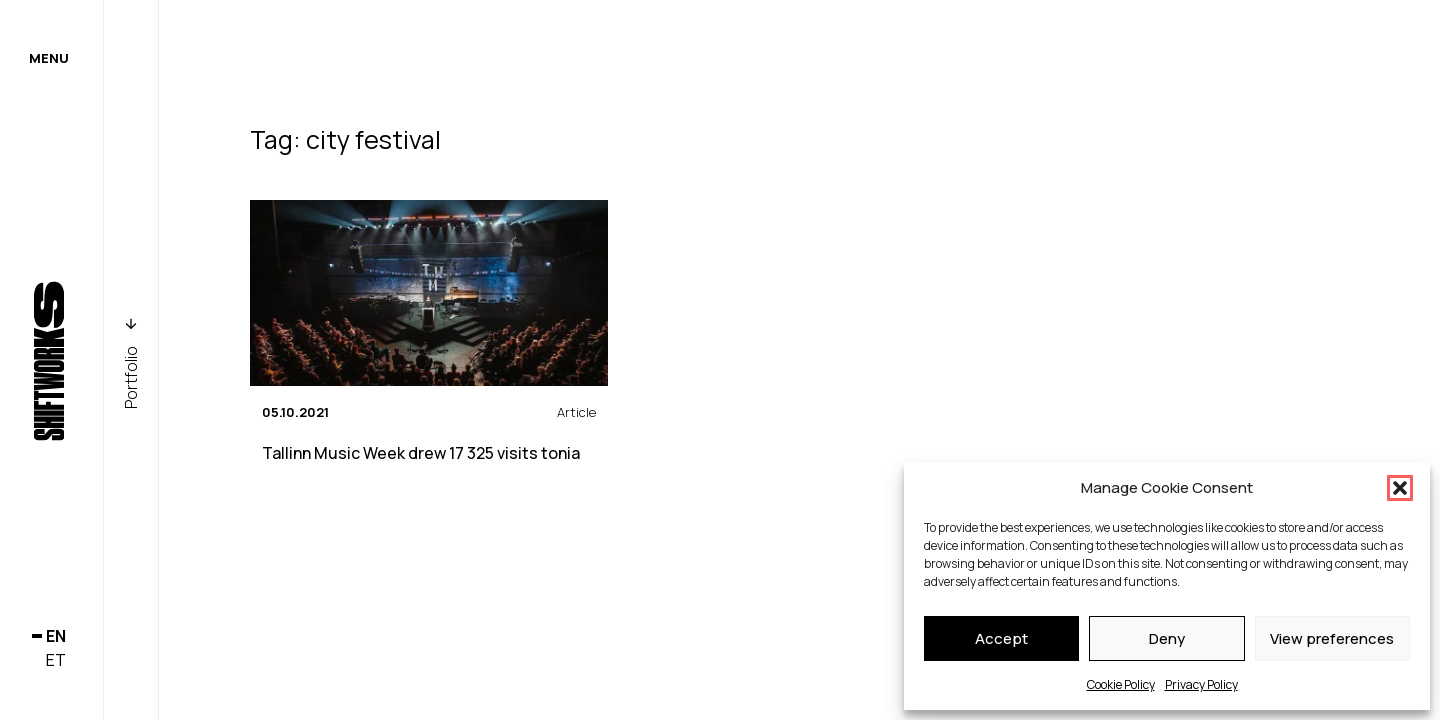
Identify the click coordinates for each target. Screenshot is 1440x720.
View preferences (1332, 638)
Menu (49, 58)
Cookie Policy (1121, 684)
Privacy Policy (1201, 684)
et (56, 660)
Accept (1001, 638)
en (56, 636)
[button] (1400, 488)
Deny (1167, 638)
